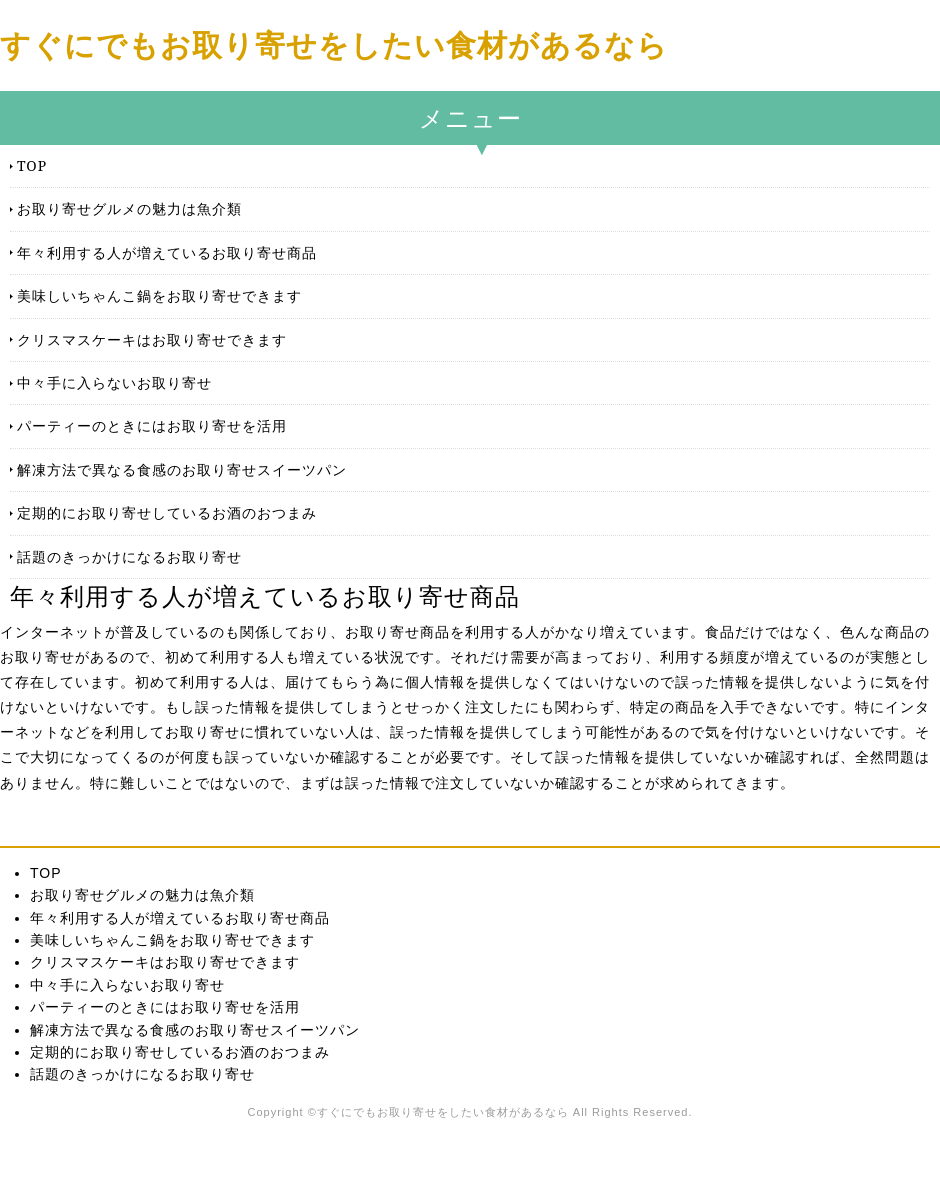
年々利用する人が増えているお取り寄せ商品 (167, 252)
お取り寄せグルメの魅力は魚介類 (129, 208)
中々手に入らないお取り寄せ (114, 382)
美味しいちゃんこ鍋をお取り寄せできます (159, 295)
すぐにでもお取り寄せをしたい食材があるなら (334, 44)
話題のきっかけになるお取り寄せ (129, 556)
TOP (32, 165)
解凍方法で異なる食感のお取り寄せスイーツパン (182, 469)
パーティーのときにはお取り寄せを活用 (152, 425)
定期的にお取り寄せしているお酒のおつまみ (167, 512)
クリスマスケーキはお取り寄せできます (152, 339)
